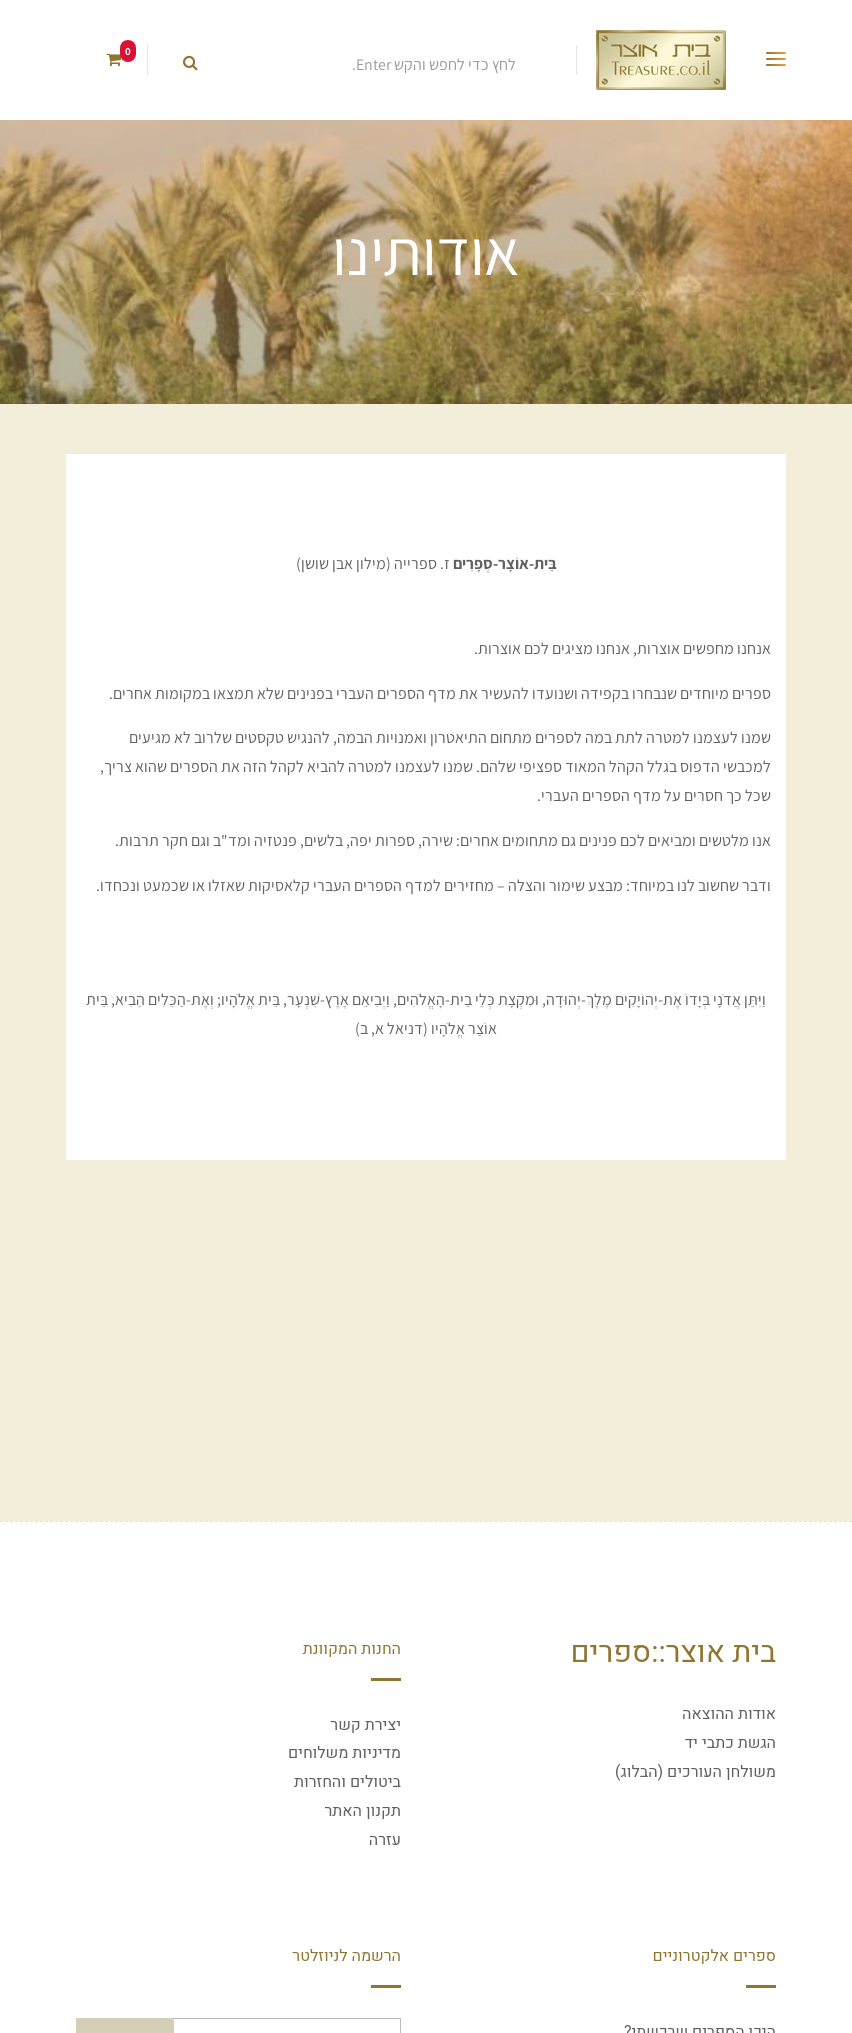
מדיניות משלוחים (344, 1753)
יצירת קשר (365, 1725)
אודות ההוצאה (729, 1714)
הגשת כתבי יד (730, 1743)
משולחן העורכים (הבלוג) (695, 1772)
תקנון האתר (362, 1811)
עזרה (385, 1840)
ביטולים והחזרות (347, 1782)
